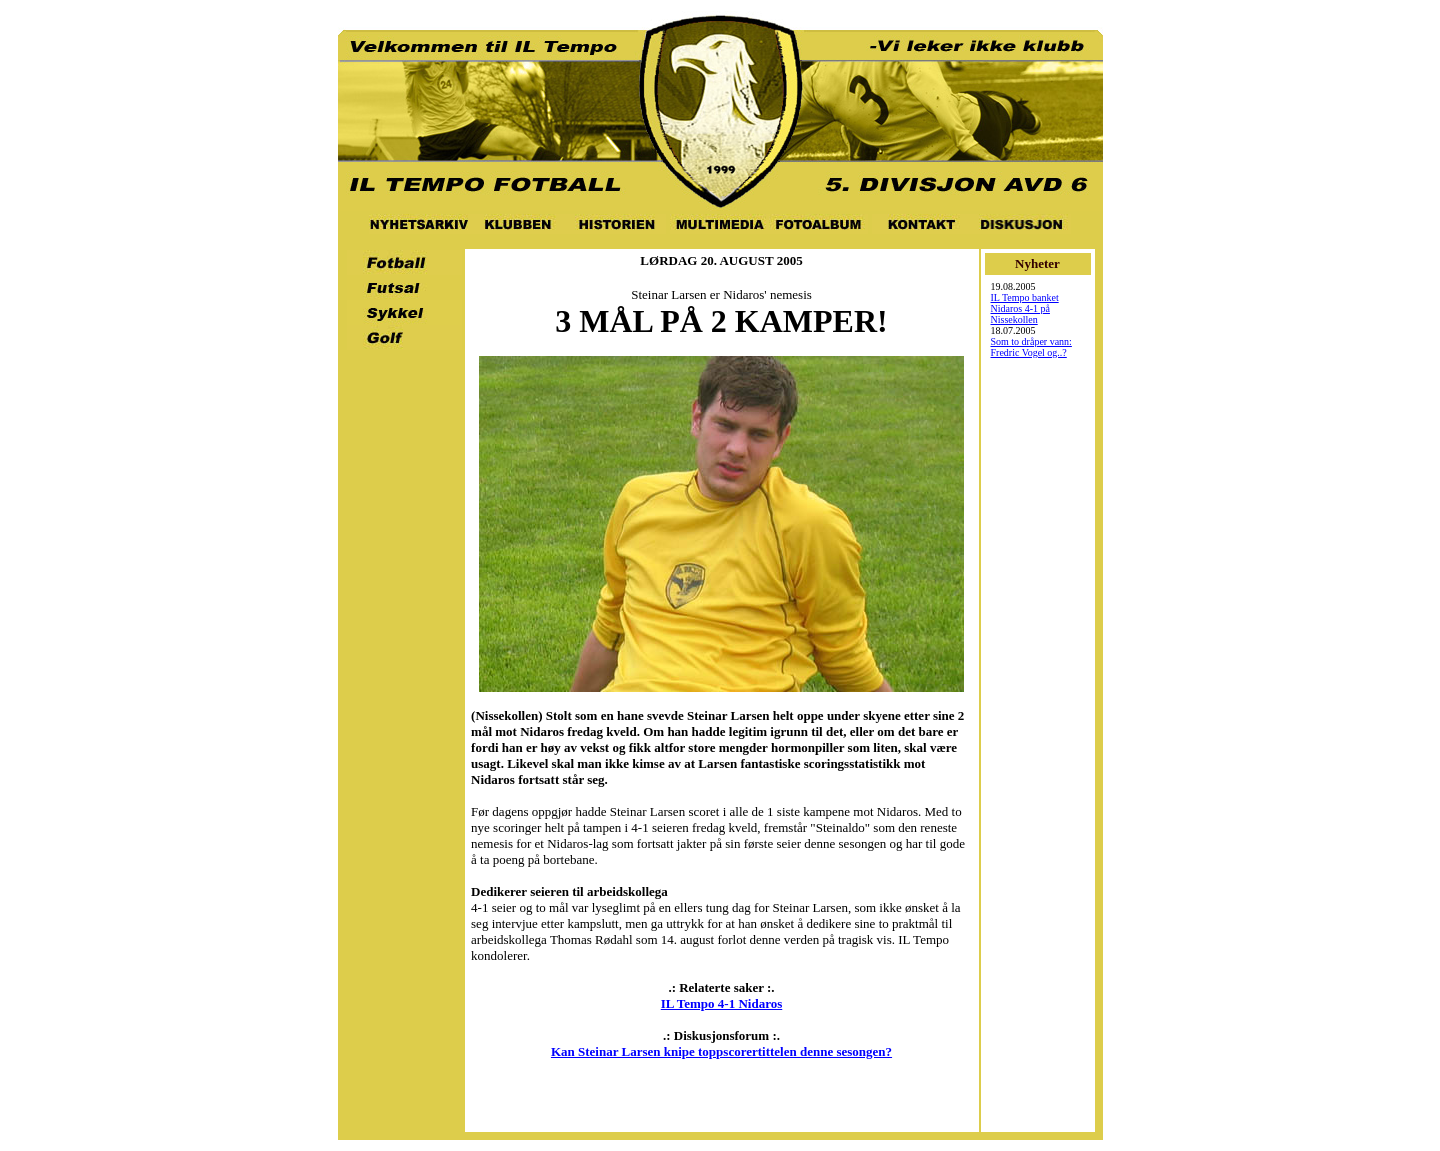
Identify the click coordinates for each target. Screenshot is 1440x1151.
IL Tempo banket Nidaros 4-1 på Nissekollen (1025, 308)
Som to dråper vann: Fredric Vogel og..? (1031, 347)
